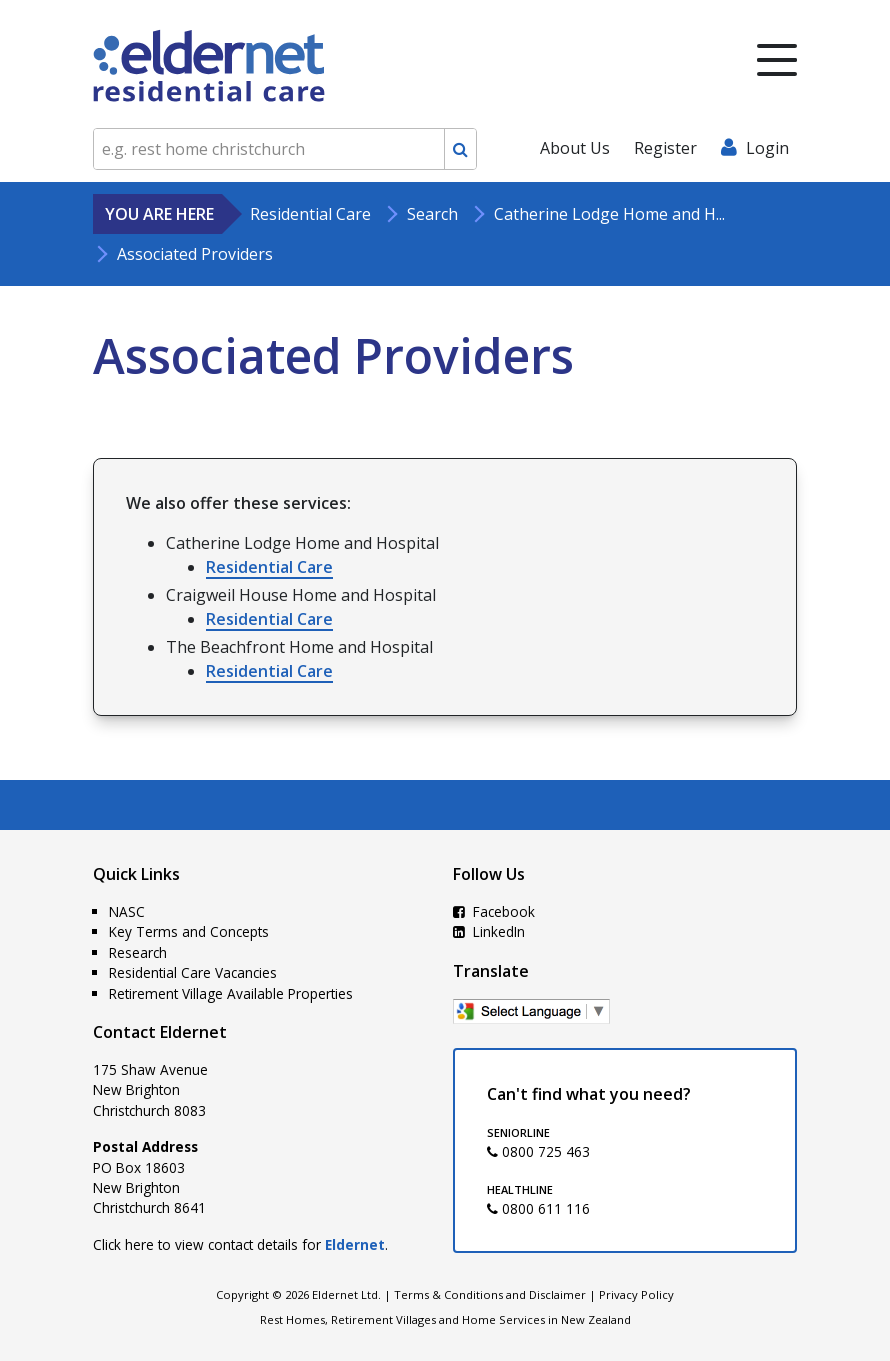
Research (138, 952)
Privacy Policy (636, 1294)
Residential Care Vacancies (193, 972)
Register (665, 148)
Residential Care (269, 567)
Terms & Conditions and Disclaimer (490, 1294)
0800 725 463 (538, 1151)
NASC (127, 911)
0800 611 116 (538, 1208)
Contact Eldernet (160, 1032)
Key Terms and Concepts (189, 931)
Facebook (494, 911)
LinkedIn (489, 931)
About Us (575, 148)
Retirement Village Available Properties (231, 993)
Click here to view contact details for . (240, 1244)
